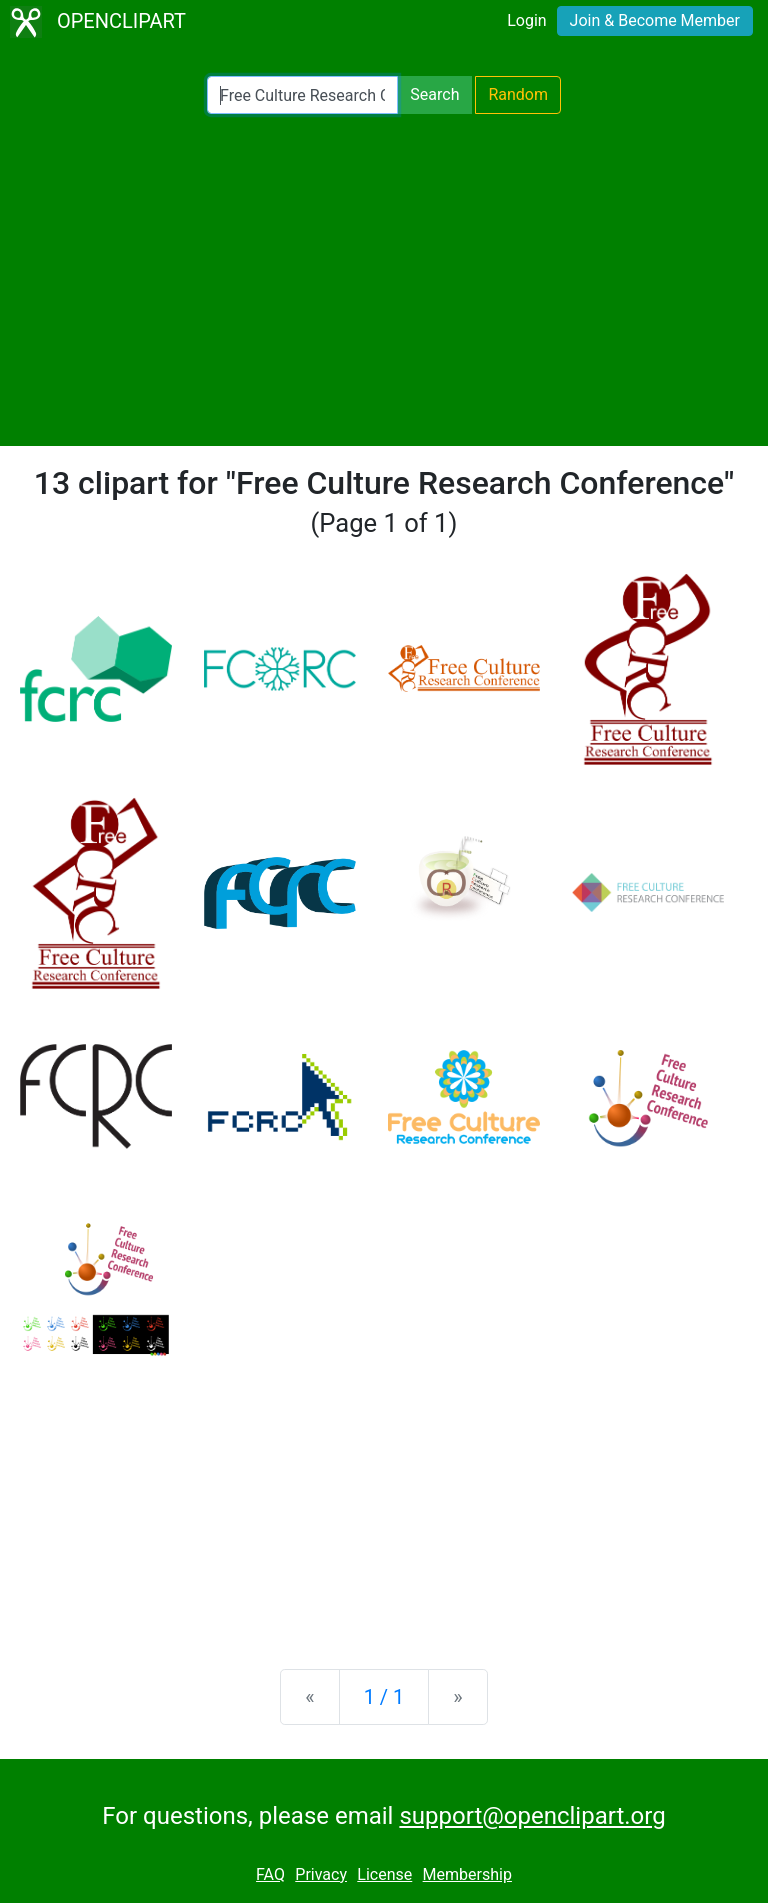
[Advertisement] (384, 280)
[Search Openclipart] (302, 95)
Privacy (321, 1874)
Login (526, 20)
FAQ (270, 1874)
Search (434, 94)
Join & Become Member (655, 20)
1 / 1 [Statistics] (384, 1697)
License (384, 1874)
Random (518, 94)
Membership (467, 1874)
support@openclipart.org (532, 1816)
